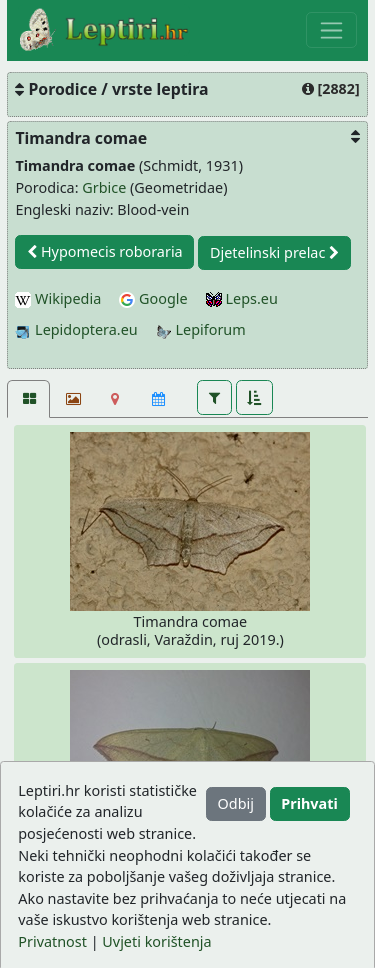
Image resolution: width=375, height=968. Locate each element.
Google (153, 298)
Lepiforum (201, 329)
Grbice (104, 187)
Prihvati (309, 803)
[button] (214, 397)
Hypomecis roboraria (105, 251)
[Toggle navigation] (331, 30)
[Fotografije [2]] (28, 399)
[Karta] (115, 399)
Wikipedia (58, 298)
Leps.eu (242, 298)
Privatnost (52, 941)
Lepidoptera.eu (76, 329)
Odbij (236, 803)
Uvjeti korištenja (156, 941)
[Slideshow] (71, 399)
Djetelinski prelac (274, 252)
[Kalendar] (158, 399)
